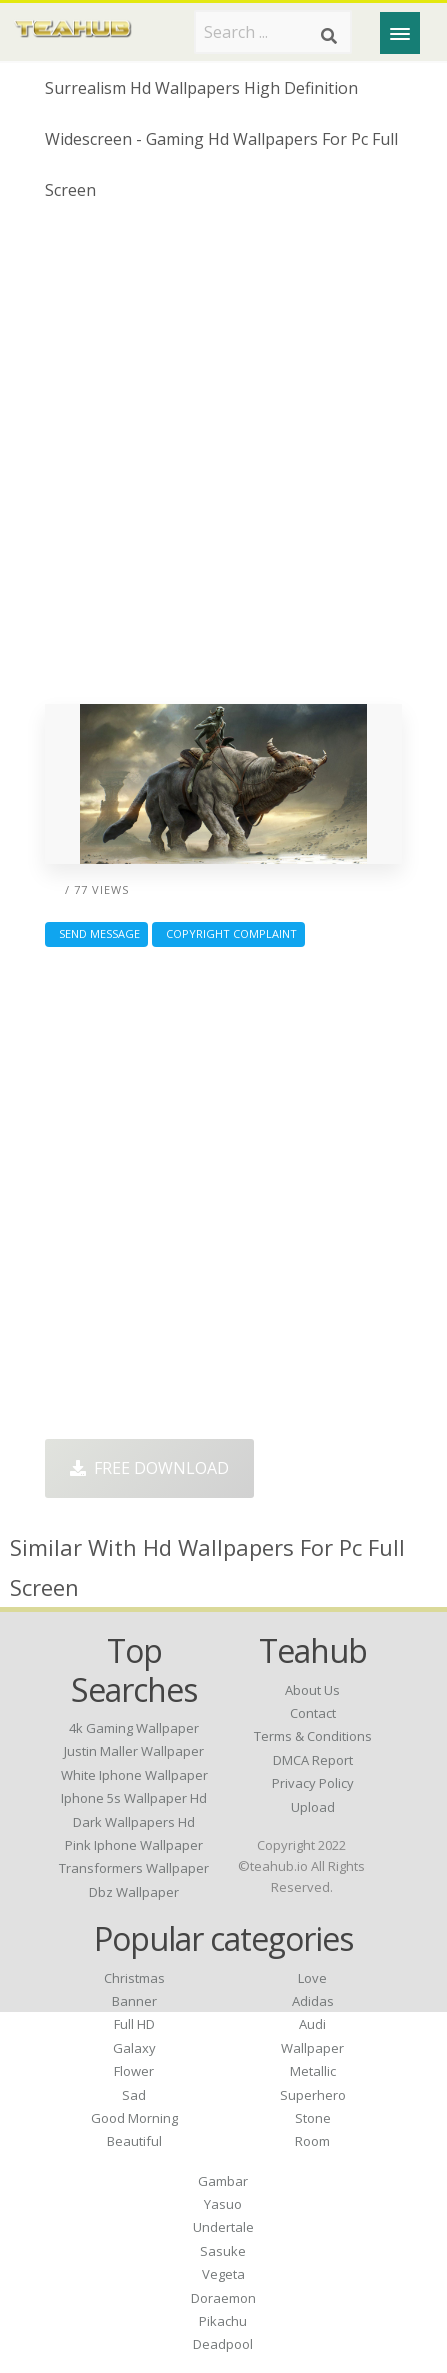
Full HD (134, 2024)
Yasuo (223, 2204)
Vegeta (223, 2274)
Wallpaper (312, 2048)
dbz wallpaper (134, 1892)
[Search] (329, 36)
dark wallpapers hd (134, 1822)
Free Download (149, 1468)
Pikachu (223, 2321)
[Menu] (400, 33)
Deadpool (223, 2344)
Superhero (313, 2095)
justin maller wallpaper (134, 1751)
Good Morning (134, 2118)
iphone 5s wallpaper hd (134, 1798)
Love (312, 1978)
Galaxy (134, 2048)
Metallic (313, 2071)
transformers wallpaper (134, 1868)
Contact (313, 1713)
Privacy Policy (313, 1783)
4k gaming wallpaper (134, 1728)
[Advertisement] (223, 460)
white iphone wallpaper (134, 1775)
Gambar (223, 2181)
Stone (313, 2118)
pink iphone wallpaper (134, 1845)
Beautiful (134, 2141)
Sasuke (223, 2251)
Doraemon (223, 2298)
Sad (134, 2095)
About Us (312, 1690)
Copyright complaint (228, 933)
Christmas (134, 1978)
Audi (312, 2024)
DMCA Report (313, 1760)
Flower (134, 2071)
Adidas (313, 2001)
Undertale (223, 2227)
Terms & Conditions (313, 1736)
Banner (134, 2001)
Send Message (96, 933)
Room (312, 2141)
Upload (313, 1807)
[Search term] (273, 32)
